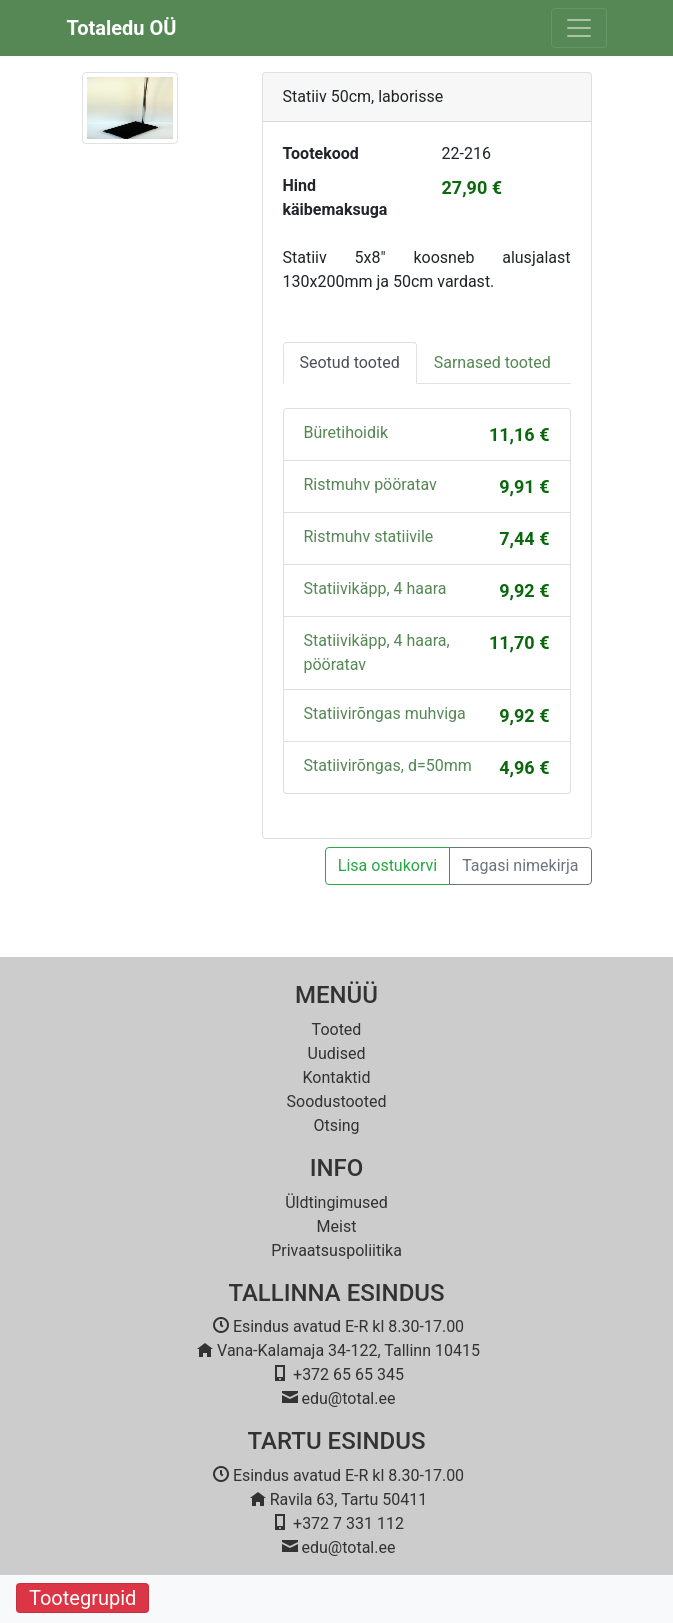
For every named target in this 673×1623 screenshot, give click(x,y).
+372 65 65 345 (348, 1374)
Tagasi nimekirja (520, 865)
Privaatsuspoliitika (336, 1250)
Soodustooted (337, 1101)
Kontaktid (337, 1077)
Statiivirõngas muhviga (385, 713)
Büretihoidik (346, 432)
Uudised (337, 1053)
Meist (337, 1226)
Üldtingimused (336, 1202)
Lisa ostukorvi (387, 865)
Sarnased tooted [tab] (492, 362)
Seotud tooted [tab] (350, 362)
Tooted (337, 1029)
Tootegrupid (82, 1598)
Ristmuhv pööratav (370, 484)
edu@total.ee (349, 1398)
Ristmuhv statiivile (369, 536)
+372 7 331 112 (348, 1523)
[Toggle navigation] (579, 28)
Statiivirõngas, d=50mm (388, 765)
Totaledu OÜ (122, 28)
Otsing (336, 1125)
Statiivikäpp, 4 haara (375, 588)
